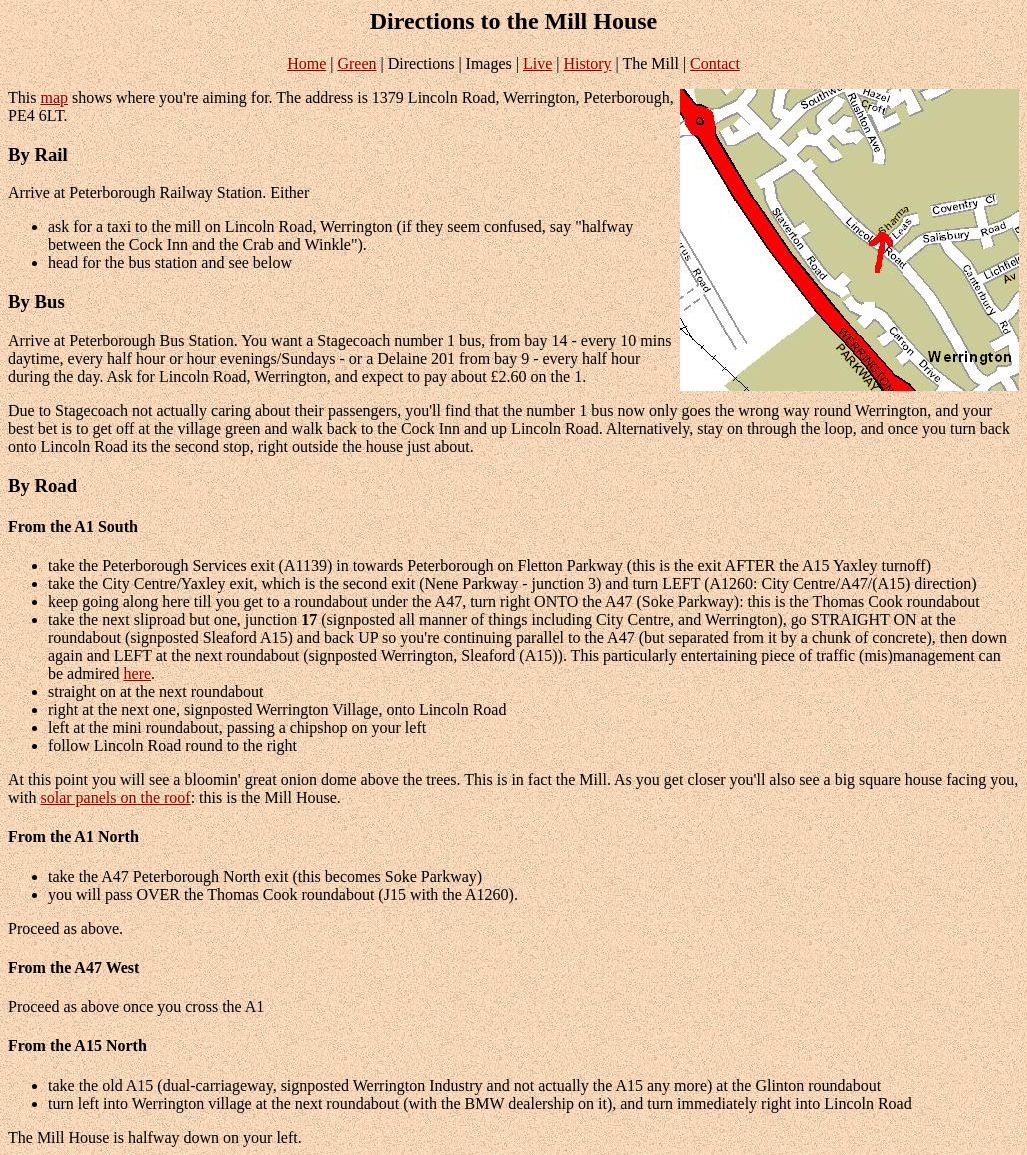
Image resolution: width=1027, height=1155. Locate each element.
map (54, 97)
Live (537, 63)
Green (356, 63)
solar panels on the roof (115, 797)
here (138, 673)
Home (306, 63)
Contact (715, 63)
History (588, 63)
